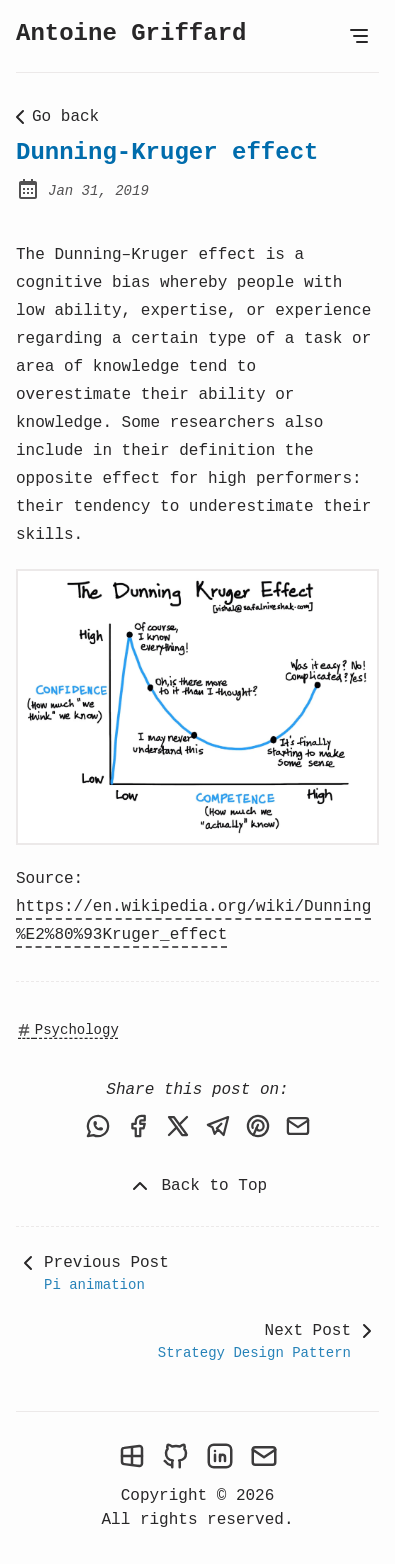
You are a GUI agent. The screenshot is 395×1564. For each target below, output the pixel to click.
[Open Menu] (359, 36)
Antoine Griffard (131, 33)
